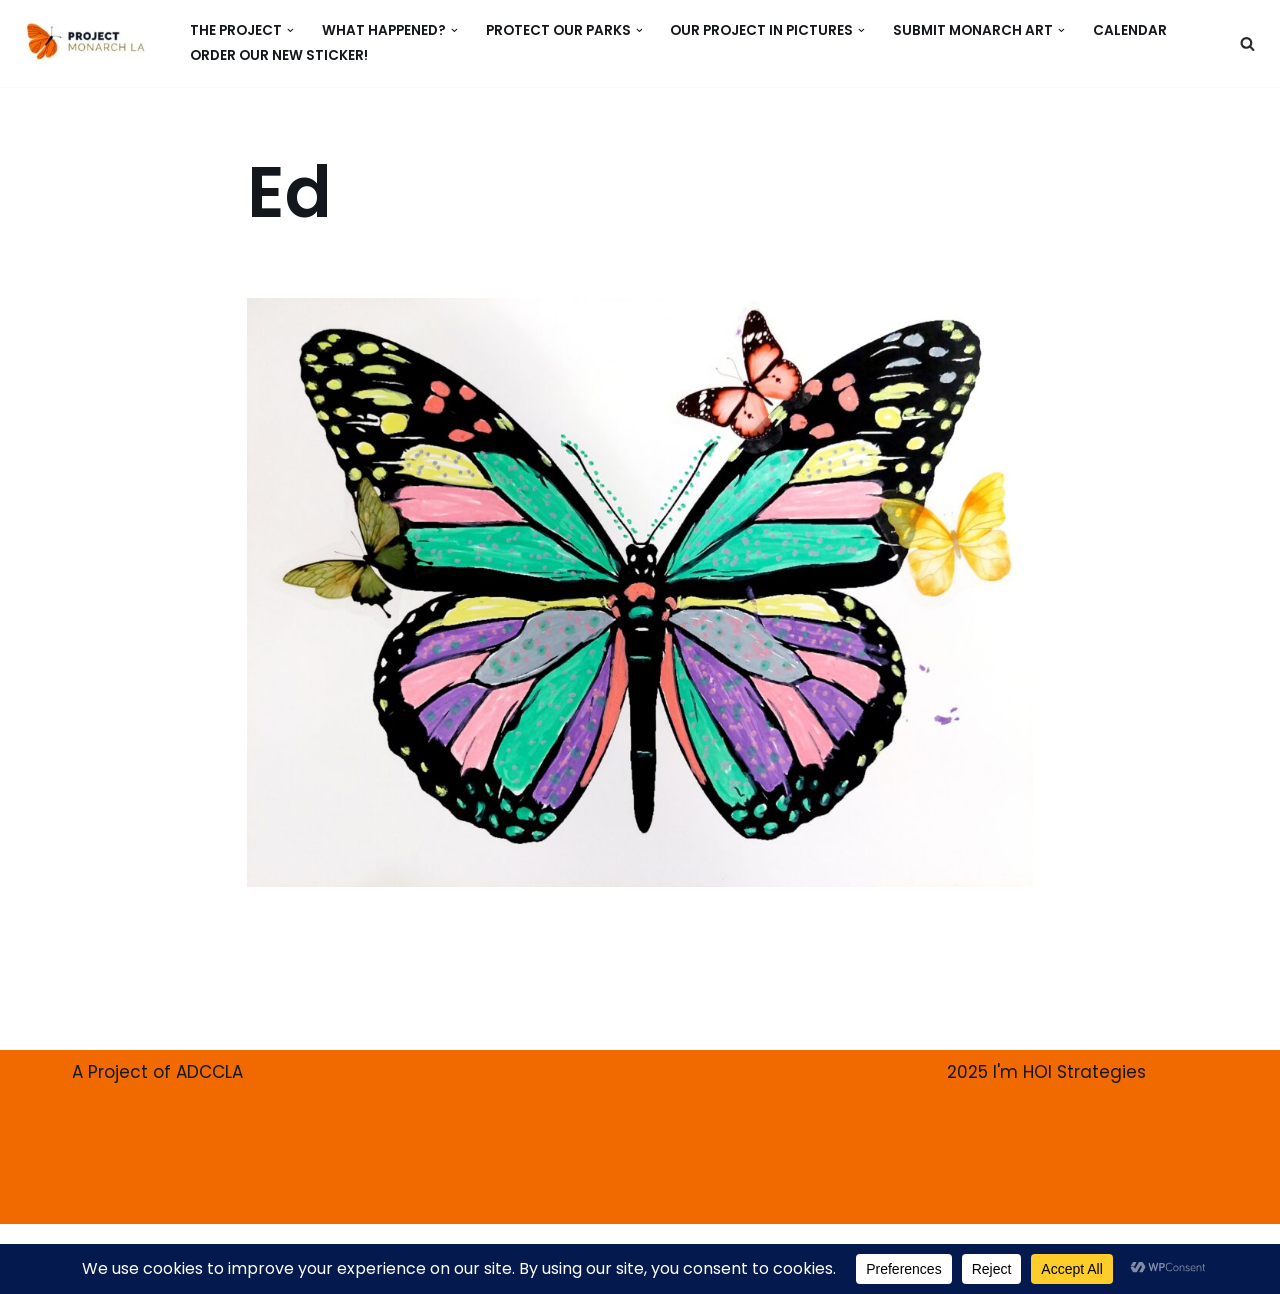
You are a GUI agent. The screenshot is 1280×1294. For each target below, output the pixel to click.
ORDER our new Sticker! (279, 55)
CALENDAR (1130, 30)
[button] (290, 30)
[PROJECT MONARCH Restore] (85, 41)
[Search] (1247, 43)
